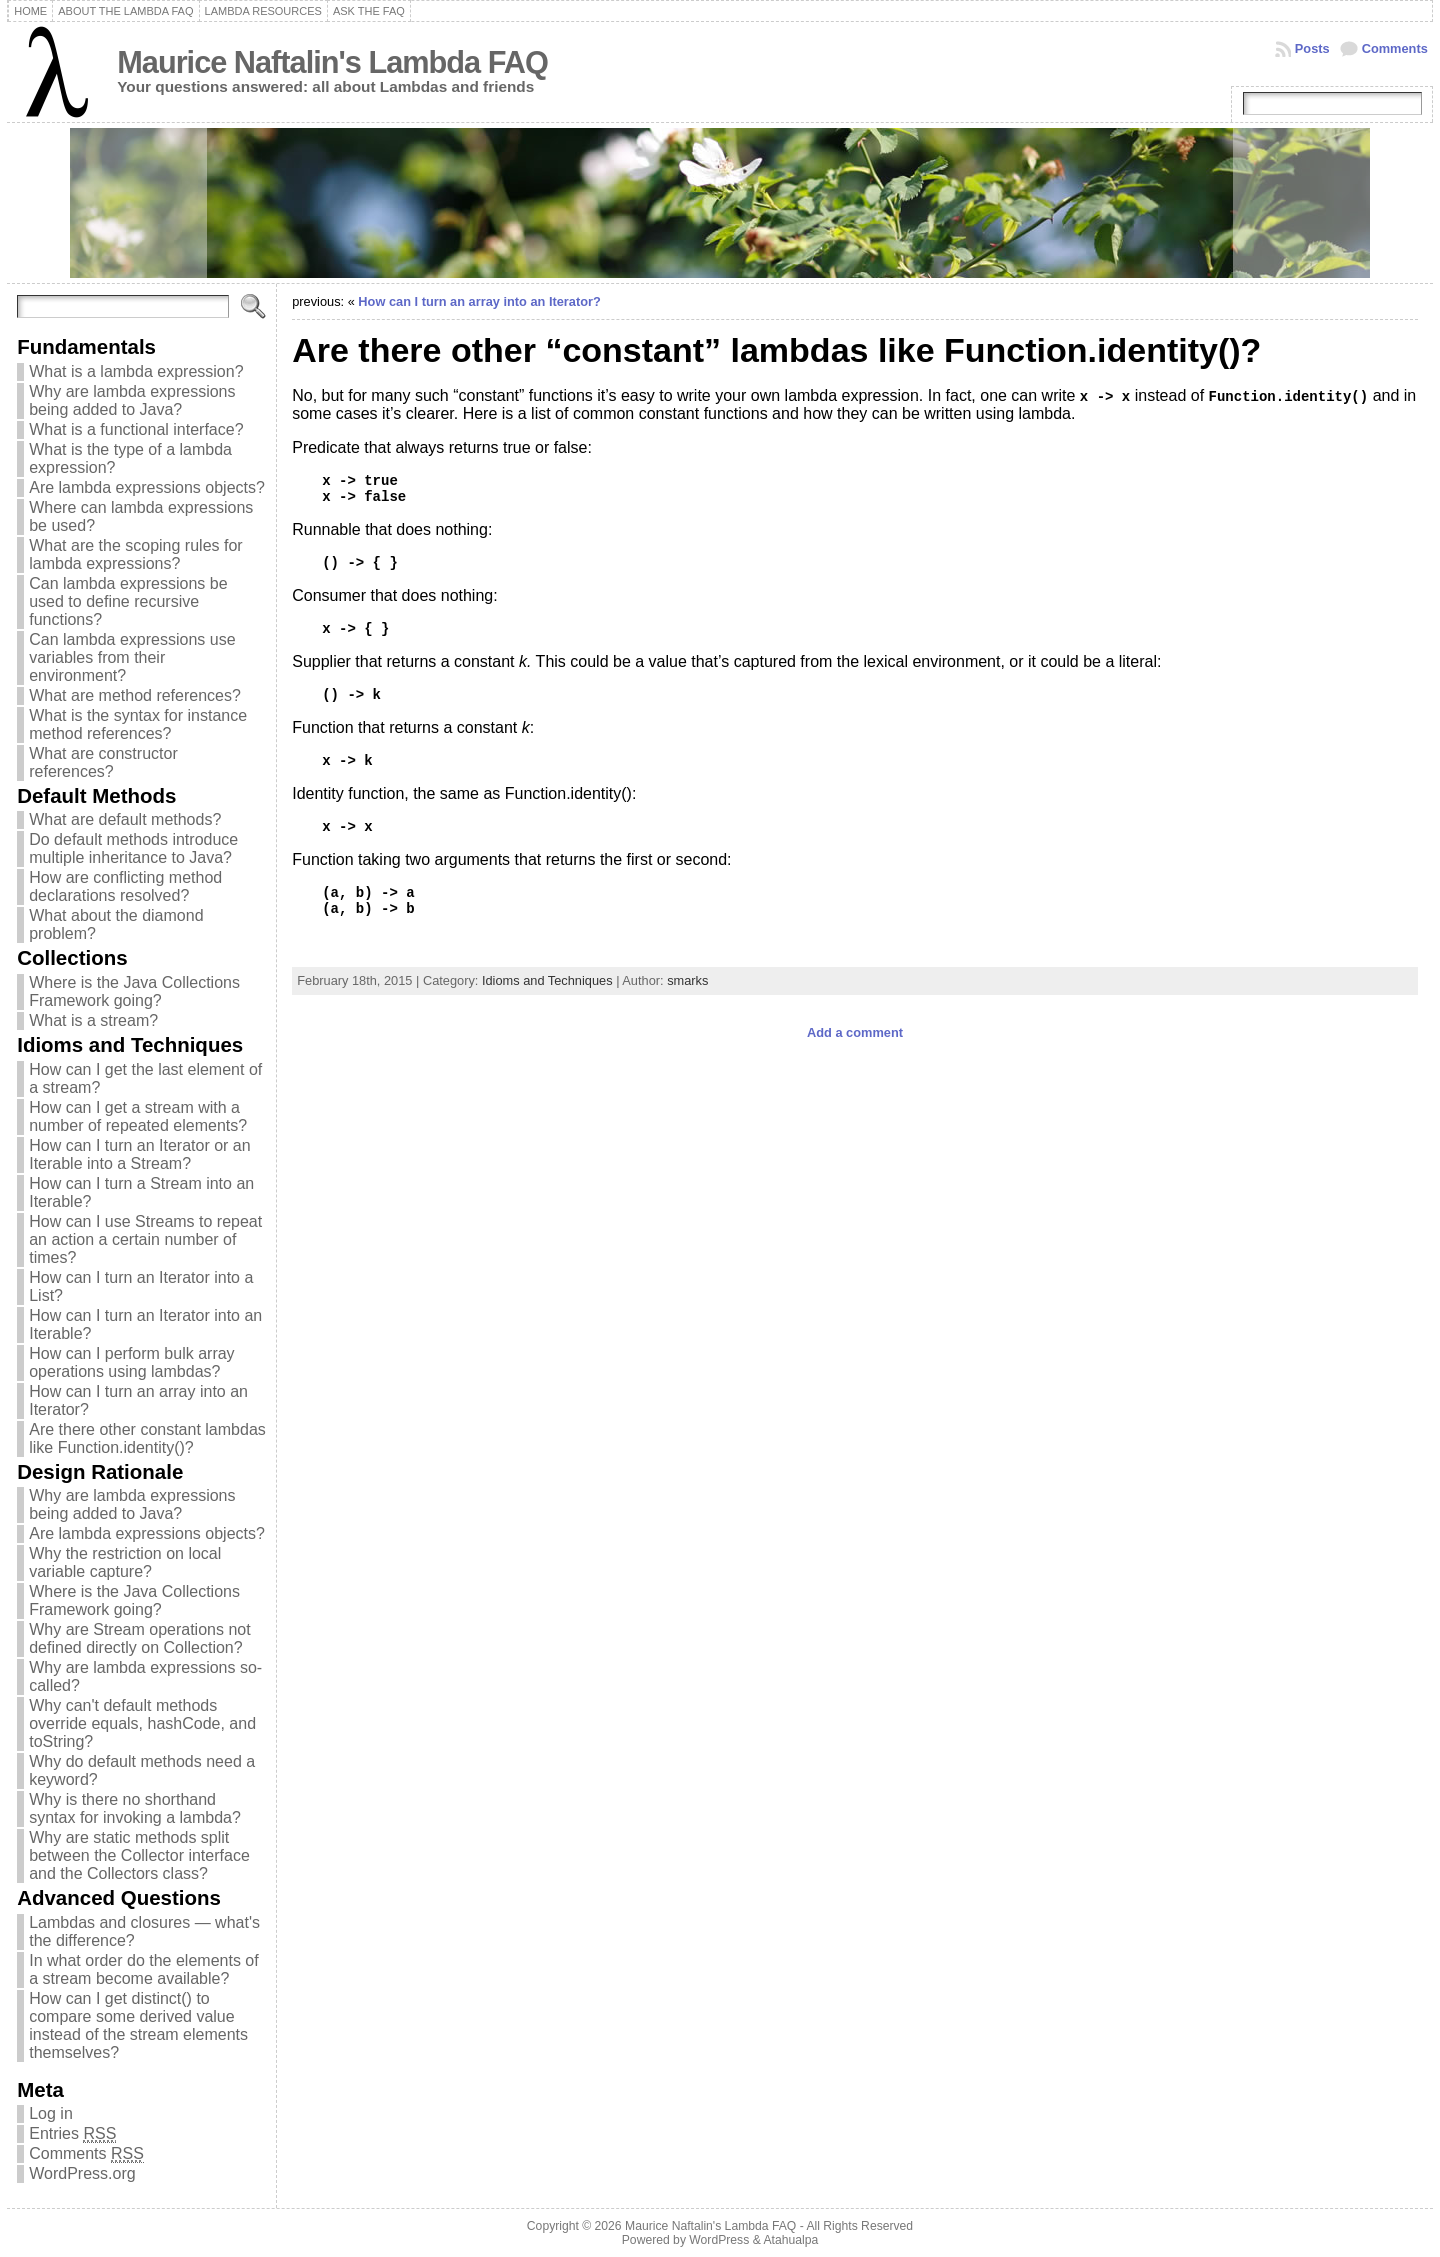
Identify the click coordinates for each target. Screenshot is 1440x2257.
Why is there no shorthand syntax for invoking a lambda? (135, 1808)
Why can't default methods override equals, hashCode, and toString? (142, 1723)
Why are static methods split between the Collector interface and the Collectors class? (139, 1855)
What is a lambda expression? (136, 371)
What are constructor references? (103, 762)
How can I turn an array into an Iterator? (479, 301)
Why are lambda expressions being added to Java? (132, 400)
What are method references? (135, 695)
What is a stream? (93, 1020)
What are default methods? (125, 819)
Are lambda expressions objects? (147, 487)
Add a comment (855, 1032)
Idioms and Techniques (547, 980)
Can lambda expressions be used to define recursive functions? (128, 601)
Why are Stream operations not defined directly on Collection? (139, 1638)
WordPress (719, 2240)
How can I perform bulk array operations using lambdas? (131, 1362)
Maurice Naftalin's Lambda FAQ (332, 62)
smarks (687, 980)
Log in (51, 2113)
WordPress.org (82, 2173)
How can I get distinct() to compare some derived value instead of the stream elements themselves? (138, 2025)
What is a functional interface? (136, 429)
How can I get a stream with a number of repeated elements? (138, 1116)
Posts (1312, 48)
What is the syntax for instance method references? (138, 724)
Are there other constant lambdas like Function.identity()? (147, 1438)
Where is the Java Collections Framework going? (134, 991)
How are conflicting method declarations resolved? (125, 886)
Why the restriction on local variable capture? (125, 1562)
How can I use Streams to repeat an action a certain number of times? (145, 1239)
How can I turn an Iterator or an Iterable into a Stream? (139, 1154)
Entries (72, 2134)
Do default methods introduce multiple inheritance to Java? (133, 848)
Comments (1395, 48)
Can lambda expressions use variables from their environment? (132, 657)
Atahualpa (790, 2240)
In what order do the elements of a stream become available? (143, 1969)
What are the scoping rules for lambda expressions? (135, 554)
